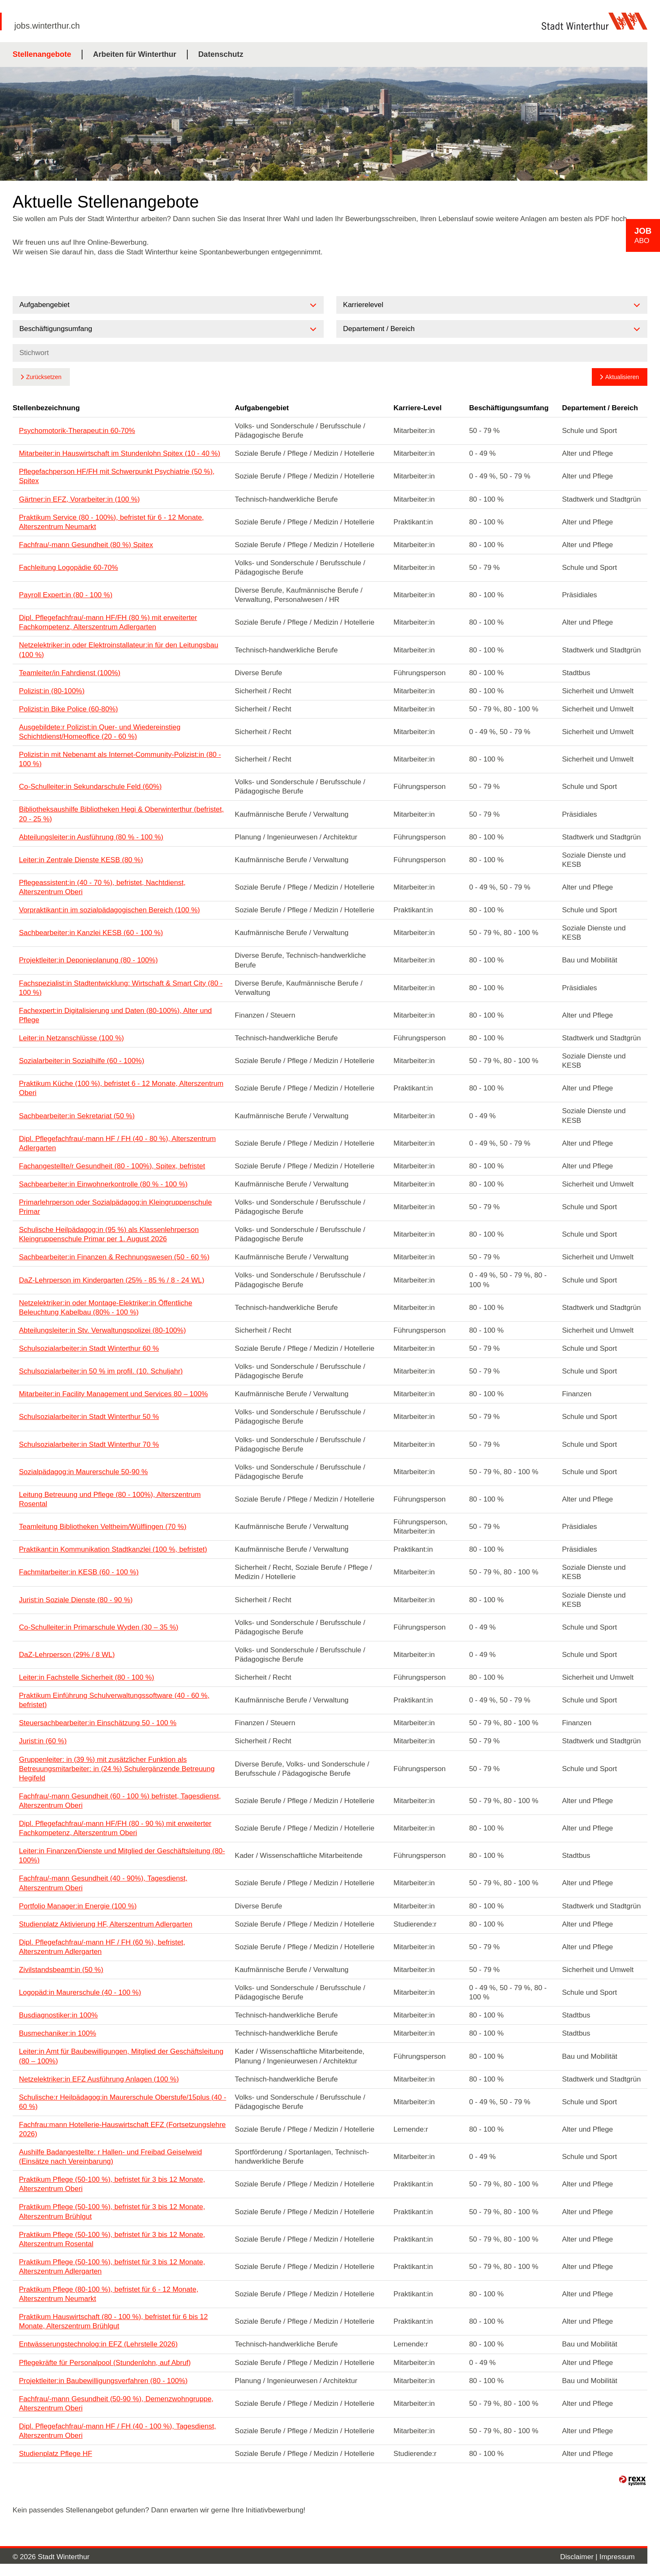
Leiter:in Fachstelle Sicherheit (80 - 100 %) (86, 1677)
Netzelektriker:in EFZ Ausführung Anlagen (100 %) (99, 2079)
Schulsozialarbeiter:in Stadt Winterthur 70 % (89, 1444)
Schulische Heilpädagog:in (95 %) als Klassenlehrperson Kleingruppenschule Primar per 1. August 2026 (109, 1234)
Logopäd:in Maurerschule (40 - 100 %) (80, 1992)
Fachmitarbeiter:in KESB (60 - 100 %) (78, 1572)
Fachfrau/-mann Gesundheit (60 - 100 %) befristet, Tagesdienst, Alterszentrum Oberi (120, 1800)
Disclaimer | (579, 2557)
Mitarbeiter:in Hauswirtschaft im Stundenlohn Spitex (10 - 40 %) (119, 453)
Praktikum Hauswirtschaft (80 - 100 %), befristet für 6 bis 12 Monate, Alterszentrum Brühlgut (113, 2321)
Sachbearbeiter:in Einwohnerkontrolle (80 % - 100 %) (103, 1184)
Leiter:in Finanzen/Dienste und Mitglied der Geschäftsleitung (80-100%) (122, 1855)
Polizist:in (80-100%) (52, 691)
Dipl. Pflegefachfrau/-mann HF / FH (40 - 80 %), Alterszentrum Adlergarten (117, 1143)
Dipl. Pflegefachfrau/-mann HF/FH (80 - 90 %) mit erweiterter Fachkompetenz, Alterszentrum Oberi (115, 1828)
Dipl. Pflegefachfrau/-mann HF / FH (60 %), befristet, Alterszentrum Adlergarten (102, 1947)
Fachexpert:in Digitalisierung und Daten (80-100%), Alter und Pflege (115, 1015)
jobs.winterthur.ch (47, 25)
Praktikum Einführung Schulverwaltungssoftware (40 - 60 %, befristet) (114, 1700)
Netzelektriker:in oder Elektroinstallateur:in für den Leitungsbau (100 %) (118, 649)
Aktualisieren (622, 377)
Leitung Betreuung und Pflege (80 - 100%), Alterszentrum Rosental (110, 1499)
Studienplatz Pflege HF (55, 2454)
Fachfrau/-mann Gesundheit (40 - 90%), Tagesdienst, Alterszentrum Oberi (103, 1883)
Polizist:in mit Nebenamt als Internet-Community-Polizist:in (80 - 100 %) (120, 759)
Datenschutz (220, 54)
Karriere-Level (418, 408)
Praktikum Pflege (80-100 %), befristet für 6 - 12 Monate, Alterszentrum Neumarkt (108, 2294)
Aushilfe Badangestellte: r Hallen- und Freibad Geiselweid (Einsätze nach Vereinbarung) (110, 2156)
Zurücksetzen (43, 377)
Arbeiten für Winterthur (134, 54)
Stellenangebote (42, 54)
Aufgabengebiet (262, 408)
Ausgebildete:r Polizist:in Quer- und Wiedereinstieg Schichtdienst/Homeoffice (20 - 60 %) (100, 731)
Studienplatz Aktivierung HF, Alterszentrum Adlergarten (105, 1924)
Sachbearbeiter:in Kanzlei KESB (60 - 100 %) (91, 933)
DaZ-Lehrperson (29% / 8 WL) (67, 1655)
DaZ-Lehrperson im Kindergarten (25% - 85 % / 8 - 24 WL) (111, 1280)
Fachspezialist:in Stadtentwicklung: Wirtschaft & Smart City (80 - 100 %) (121, 988)
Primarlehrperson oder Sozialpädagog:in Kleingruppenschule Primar (115, 1207)
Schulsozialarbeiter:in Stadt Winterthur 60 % (89, 1348)
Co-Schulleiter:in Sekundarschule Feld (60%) (90, 787)
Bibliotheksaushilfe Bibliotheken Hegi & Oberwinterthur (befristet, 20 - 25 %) (121, 814)
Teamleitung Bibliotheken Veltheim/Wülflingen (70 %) (102, 1527)
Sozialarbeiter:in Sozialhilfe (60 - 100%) (81, 1061)
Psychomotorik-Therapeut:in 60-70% (77, 431)
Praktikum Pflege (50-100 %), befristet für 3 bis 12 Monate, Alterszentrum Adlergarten (112, 2266)
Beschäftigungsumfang (508, 408)
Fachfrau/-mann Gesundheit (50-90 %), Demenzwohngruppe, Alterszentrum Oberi (116, 2403)
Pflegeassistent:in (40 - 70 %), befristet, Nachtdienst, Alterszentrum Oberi (102, 887)
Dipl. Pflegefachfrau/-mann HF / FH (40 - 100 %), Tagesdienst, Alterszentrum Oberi (117, 2431)
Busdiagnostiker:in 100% (58, 2015)
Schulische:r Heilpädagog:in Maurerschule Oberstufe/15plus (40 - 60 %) (122, 2102)
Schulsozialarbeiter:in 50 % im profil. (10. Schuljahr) (101, 1371)
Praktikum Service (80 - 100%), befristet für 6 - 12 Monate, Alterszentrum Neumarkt (111, 522)
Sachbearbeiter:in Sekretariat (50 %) (77, 1116)
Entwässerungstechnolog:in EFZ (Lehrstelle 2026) (98, 2344)
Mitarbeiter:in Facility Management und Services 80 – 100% (113, 1394)
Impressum (617, 2557)
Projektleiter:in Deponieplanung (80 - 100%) (88, 960)
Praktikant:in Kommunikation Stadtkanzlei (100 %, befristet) (113, 1549)
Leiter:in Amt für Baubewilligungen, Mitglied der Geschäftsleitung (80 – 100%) (121, 2056)
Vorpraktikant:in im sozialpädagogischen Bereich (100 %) (109, 910)
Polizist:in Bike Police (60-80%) (68, 709)
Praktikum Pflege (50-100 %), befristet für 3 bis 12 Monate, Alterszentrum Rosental (112, 2239)
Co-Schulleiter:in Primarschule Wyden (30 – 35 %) (98, 1627)
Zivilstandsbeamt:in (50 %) (61, 1970)
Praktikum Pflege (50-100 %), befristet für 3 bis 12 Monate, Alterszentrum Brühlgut (112, 2211)
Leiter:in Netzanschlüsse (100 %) (71, 1038)
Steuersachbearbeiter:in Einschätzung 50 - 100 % (97, 1723)
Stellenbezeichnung (46, 408)
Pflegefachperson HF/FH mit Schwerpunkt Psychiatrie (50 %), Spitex (117, 476)
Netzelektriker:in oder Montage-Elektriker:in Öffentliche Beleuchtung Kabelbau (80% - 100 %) (105, 1307)
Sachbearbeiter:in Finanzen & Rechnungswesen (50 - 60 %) (114, 1257)
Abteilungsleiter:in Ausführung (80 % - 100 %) (91, 837)
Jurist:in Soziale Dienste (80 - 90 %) (76, 1600)
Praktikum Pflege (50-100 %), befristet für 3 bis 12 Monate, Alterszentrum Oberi (112, 2184)
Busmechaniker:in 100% (57, 2033)
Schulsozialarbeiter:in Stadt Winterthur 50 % (89, 1417)
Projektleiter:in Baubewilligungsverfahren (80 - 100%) (103, 2381)
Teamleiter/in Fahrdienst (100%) (69, 673)
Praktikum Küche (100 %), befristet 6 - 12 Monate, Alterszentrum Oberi (121, 1088)
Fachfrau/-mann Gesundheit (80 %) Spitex (86, 545)
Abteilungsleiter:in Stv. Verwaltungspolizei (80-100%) (102, 1330)
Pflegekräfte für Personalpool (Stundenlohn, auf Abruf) (105, 2363)
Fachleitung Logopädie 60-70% (68, 568)
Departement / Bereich (600, 408)
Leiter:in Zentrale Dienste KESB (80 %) (81, 860)
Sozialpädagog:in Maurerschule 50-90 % (83, 1472)
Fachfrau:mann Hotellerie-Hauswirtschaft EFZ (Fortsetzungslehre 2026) (122, 2129)
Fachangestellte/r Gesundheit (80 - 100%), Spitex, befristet (112, 1166)
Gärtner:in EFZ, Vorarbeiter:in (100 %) (79, 499)
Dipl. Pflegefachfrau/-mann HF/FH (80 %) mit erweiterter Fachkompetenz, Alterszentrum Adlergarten (108, 622)
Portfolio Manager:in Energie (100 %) (78, 1906)
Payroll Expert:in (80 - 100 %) (65, 595)
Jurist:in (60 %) (43, 1741)
